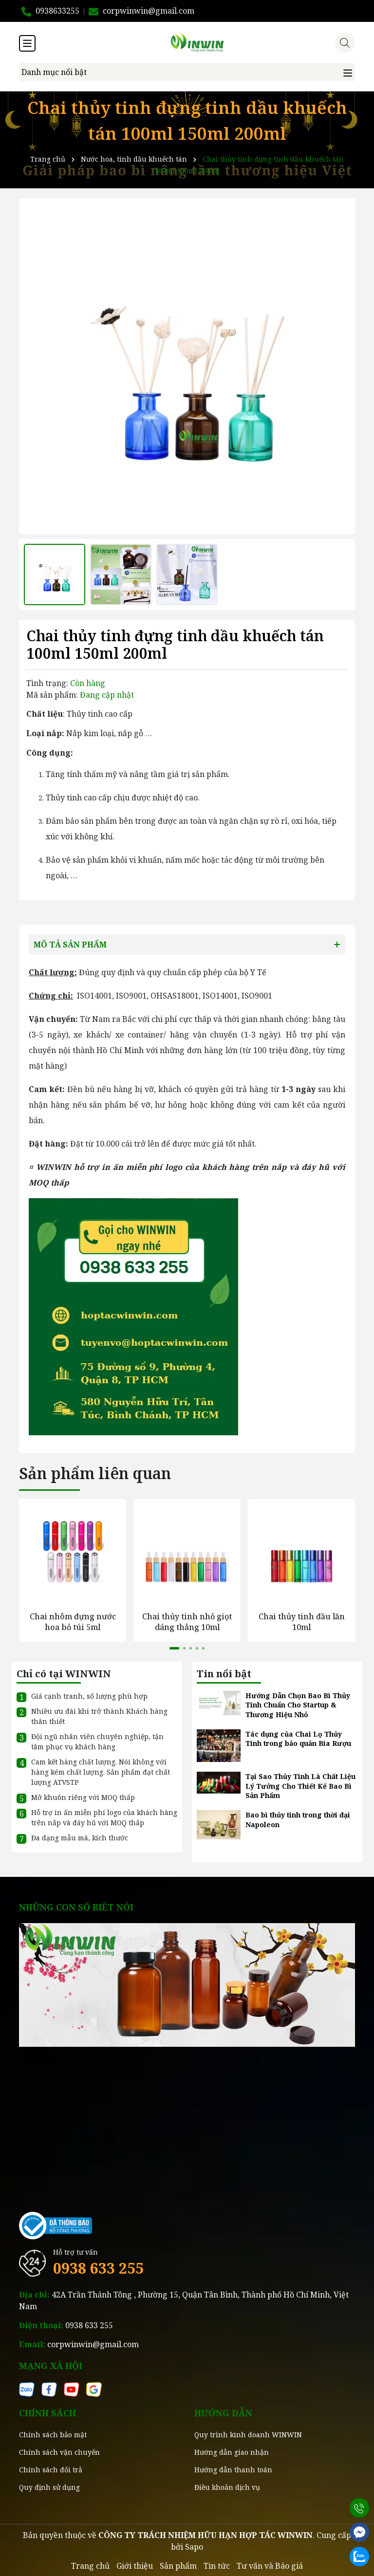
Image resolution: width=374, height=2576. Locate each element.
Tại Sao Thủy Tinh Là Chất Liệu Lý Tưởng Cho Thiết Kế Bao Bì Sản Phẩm (300, 1785)
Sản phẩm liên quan (95, 1472)
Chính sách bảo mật (53, 2434)
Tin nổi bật (224, 1673)
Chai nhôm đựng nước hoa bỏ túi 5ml (72, 1621)
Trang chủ (90, 2565)
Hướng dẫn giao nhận (231, 2451)
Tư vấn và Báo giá (270, 2565)
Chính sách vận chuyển (59, 2451)
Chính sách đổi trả (50, 2469)
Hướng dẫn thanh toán (233, 2469)
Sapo (194, 2546)
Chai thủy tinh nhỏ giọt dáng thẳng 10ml (187, 1621)
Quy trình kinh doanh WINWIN (248, 2434)
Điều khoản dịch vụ (227, 2486)
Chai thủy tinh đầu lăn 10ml (301, 1621)
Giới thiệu (134, 2565)
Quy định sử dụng (49, 2486)
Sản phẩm (178, 2565)
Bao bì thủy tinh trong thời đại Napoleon (297, 1819)
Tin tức (217, 2565)
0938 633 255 (98, 2268)
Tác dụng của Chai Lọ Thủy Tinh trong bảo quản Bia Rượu (298, 1738)
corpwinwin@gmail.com (93, 2343)
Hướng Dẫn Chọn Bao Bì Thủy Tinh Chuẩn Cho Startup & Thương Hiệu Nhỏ (297, 1704)
